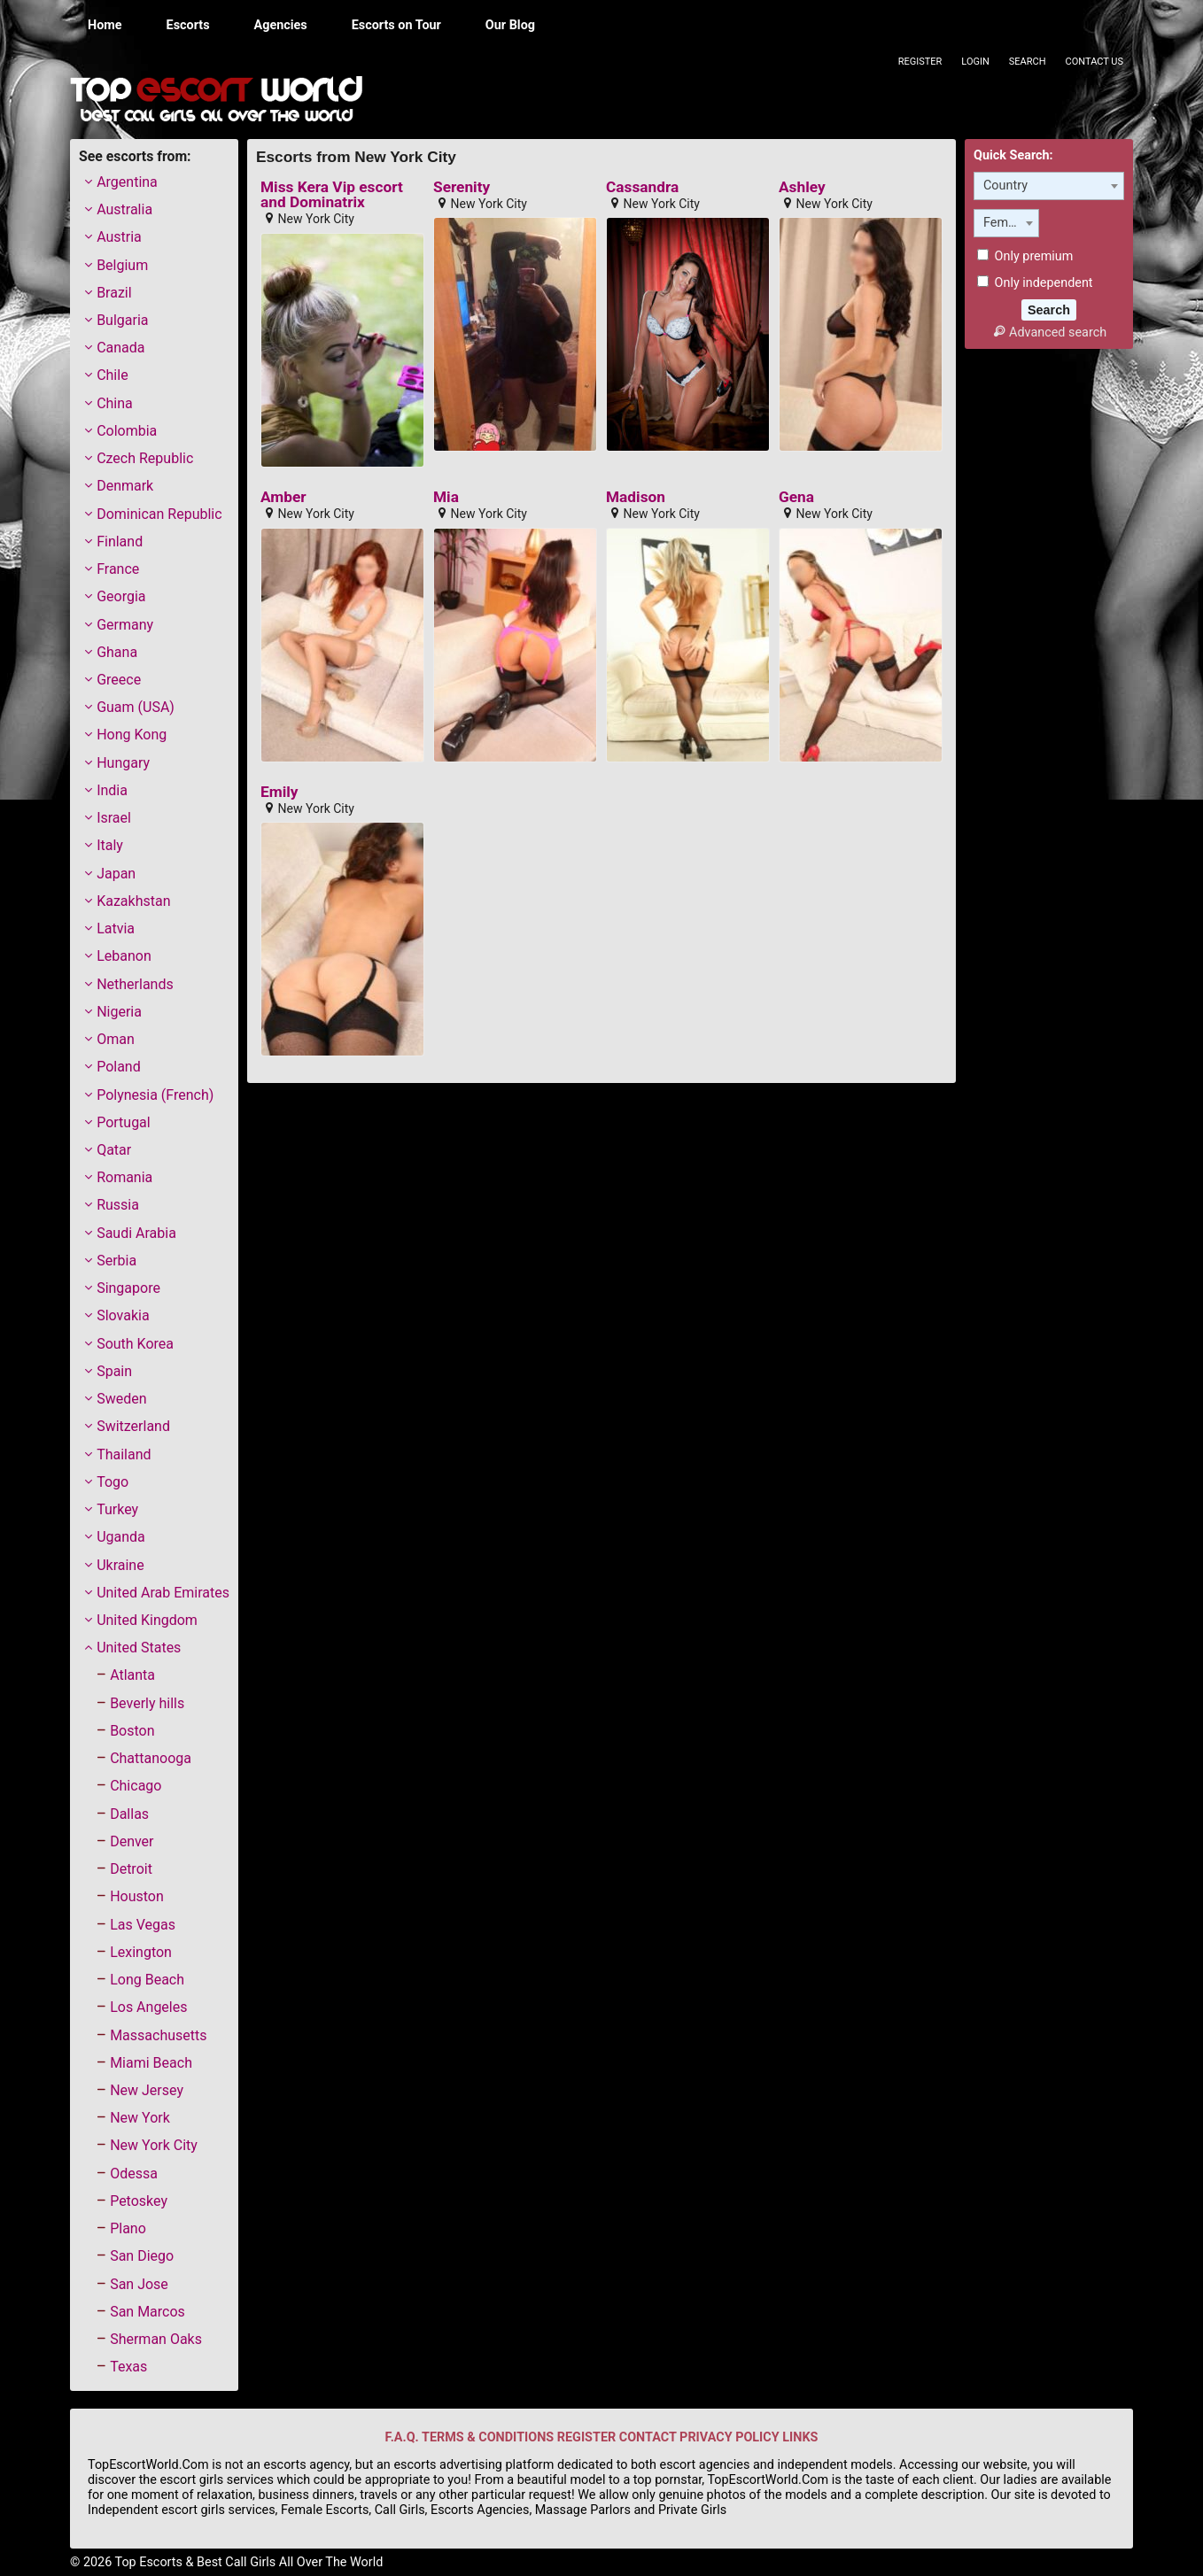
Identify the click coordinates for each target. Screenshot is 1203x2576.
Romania (124, 1177)
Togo (112, 1482)
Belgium (122, 265)
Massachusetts (158, 2035)
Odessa (134, 2173)
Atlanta (132, 1675)
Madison (635, 497)
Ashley (802, 187)
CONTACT (648, 2437)
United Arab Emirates (163, 1592)
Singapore (128, 1288)
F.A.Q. (402, 2437)
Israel (114, 817)
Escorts (188, 25)
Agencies (280, 25)
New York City (154, 2145)
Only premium (1025, 256)
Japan (116, 873)
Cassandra (642, 187)
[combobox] (1049, 186)
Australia (124, 209)
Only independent (1035, 282)
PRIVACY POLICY (729, 2437)
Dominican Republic (159, 514)
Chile (112, 375)
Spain (114, 1371)
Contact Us (1094, 61)
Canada (120, 347)
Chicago (135, 1785)
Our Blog (510, 25)
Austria (119, 236)
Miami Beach (151, 2062)
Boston (132, 1730)
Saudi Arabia (136, 1233)
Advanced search (1048, 332)
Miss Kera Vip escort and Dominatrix (331, 195)
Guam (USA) (136, 707)
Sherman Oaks (156, 2339)
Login (975, 61)
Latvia (116, 928)
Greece (119, 679)
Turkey (117, 1509)
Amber (283, 497)
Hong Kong (132, 734)
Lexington (141, 1952)
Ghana (117, 652)
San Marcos (147, 2311)
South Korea (135, 1343)
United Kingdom (147, 1620)
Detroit (131, 1868)
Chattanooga (150, 1758)
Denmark (125, 485)
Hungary (123, 762)
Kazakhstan (133, 901)
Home (105, 25)
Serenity (461, 187)
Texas (128, 2366)
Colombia (127, 430)
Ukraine (120, 1565)
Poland (119, 1066)
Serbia (116, 1260)
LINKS (800, 2437)
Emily (279, 792)
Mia (446, 497)
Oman (116, 1039)
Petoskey (138, 2201)
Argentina (127, 182)
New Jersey (146, 2090)
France (118, 569)
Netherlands (135, 984)
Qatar (114, 1149)
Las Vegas (142, 1924)
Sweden (121, 1398)
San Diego (142, 2255)
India (112, 790)
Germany (125, 624)
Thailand (124, 1454)
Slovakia (123, 1315)
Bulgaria (122, 320)
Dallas (129, 1814)
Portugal (124, 1122)
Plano (128, 2228)
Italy (110, 845)
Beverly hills (147, 1703)
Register (920, 61)
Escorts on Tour (396, 25)
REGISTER (586, 2437)
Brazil (114, 292)
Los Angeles (148, 2007)
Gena (796, 497)
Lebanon (124, 956)
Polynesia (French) (155, 1095)
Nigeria (119, 1011)
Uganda (121, 1536)
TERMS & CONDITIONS (488, 2437)
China (115, 403)
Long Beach (147, 1979)
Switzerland (133, 1426)
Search (1027, 61)
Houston (137, 1896)
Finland (120, 541)
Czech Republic (145, 458)
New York (140, 2117)
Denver (131, 1841)
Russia (118, 1204)
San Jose (139, 2284)
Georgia (121, 596)
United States (139, 1647)
